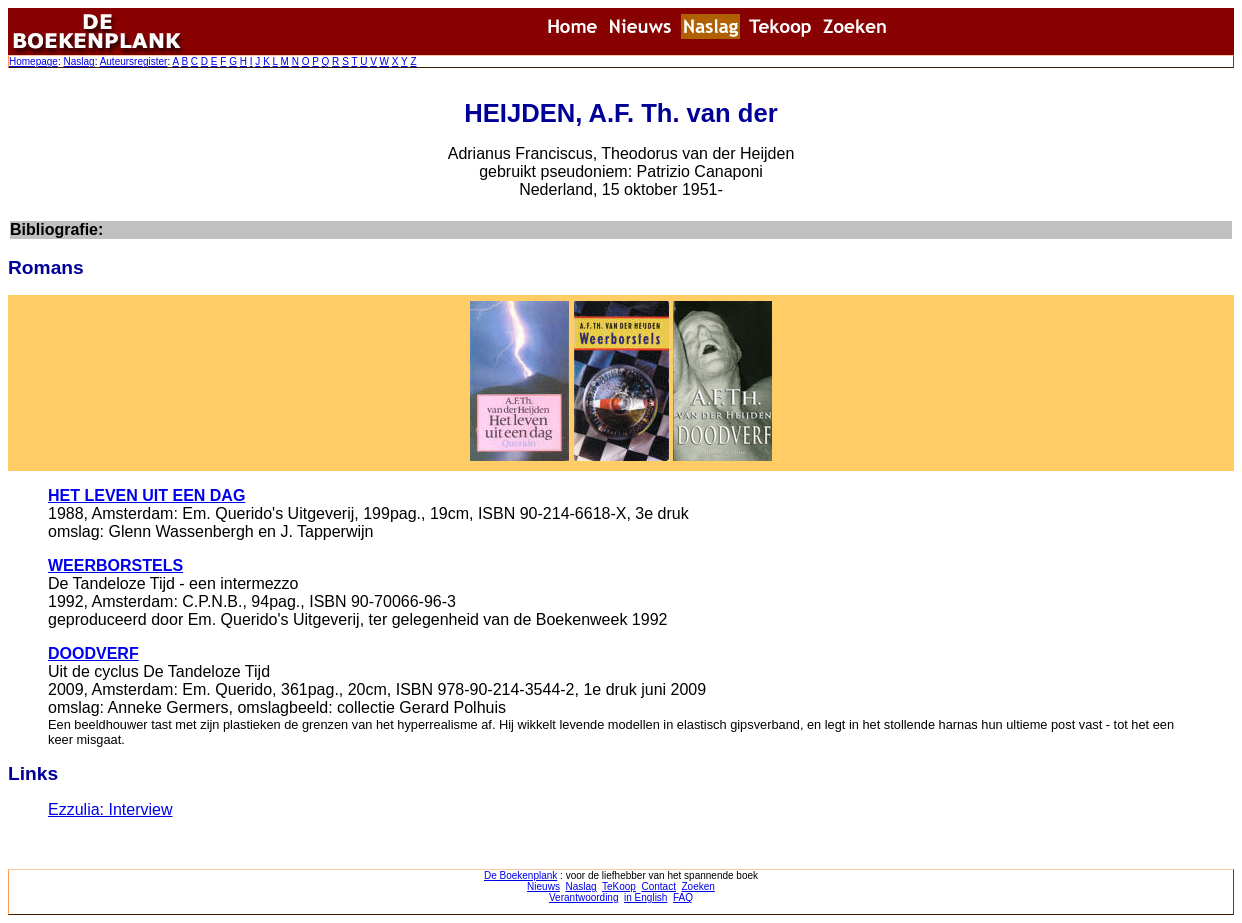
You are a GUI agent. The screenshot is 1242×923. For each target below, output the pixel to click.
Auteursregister (134, 61)
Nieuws (543, 886)
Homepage (33, 61)
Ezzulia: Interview (110, 809)
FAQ (683, 897)
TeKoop (619, 886)
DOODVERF (93, 653)
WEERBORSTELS (115, 565)
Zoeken (698, 886)
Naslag (78, 61)
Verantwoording (584, 897)
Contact (658, 886)
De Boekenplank (520, 875)
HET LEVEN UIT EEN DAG (146, 495)
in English (645, 897)
